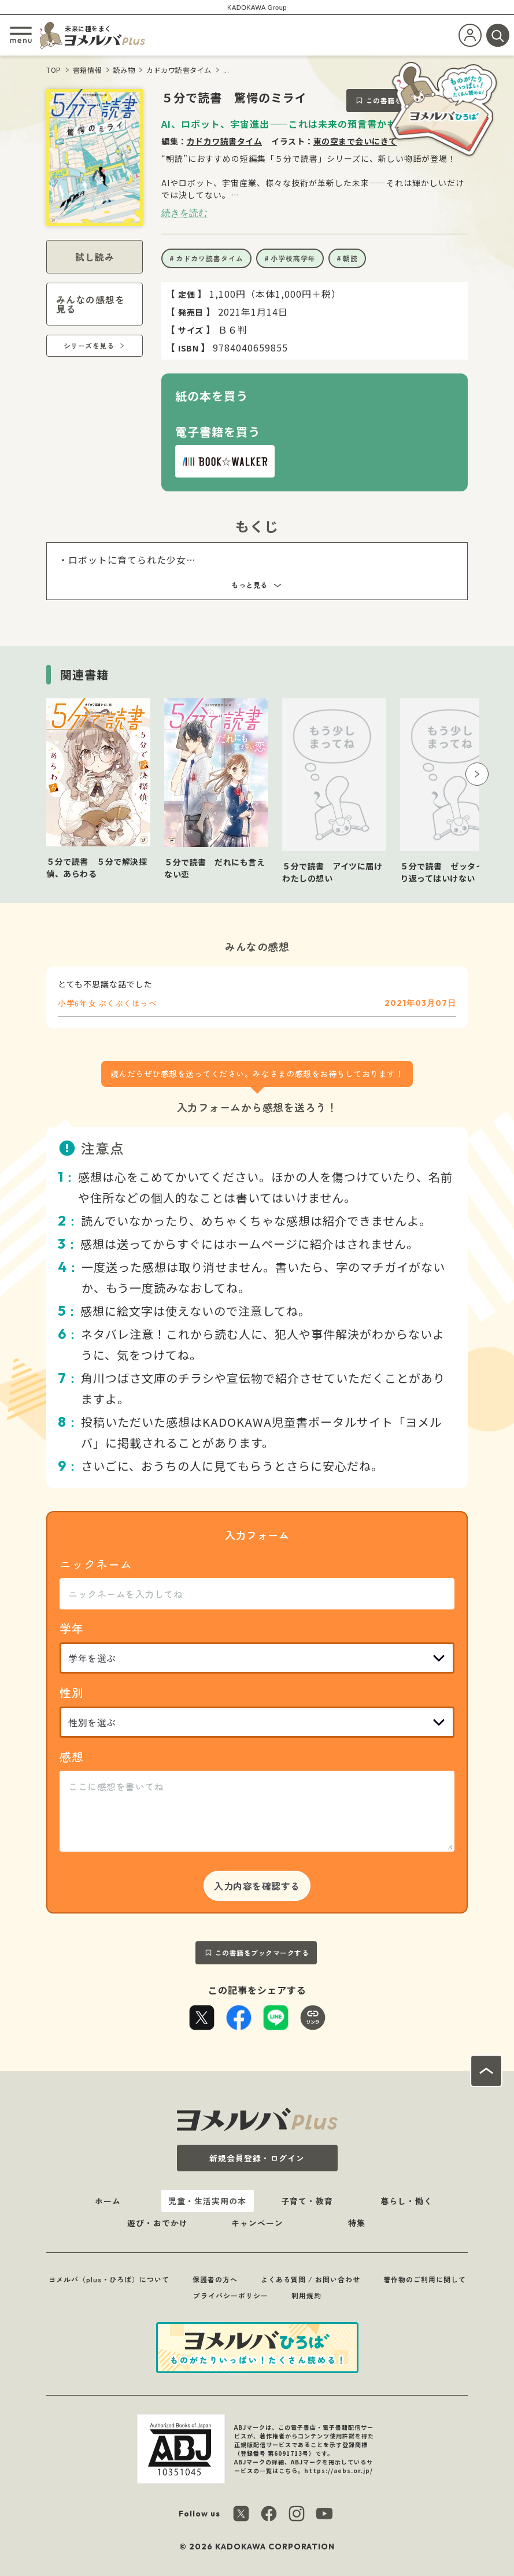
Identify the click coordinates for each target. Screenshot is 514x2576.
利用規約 (306, 2295)
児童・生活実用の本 (207, 2201)
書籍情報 (87, 70)
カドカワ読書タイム (179, 70)
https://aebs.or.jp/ (338, 2470)
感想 (72, 1756)
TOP (53, 70)
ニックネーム (96, 1564)
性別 (72, 1692)
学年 (72, 1628)
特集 (356, 2223)
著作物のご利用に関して (424, 2279)
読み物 (124, 70)
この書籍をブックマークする (262, 1952)
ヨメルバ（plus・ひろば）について (109, 2279)
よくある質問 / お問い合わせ (310, 2279)
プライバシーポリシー (230, 2295)
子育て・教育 (307, 2201)
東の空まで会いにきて (355, 141)
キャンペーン (257, 2223)
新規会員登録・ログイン (257, 2158)
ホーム (108, 2201)
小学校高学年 (293, 258)
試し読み (94, 257)
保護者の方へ (215, 2279)
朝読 (350, 258)
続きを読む (184, 212)
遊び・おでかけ (157, 2223)
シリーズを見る (89, 345)
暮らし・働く (406, 2201)
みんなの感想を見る (90, 304)
